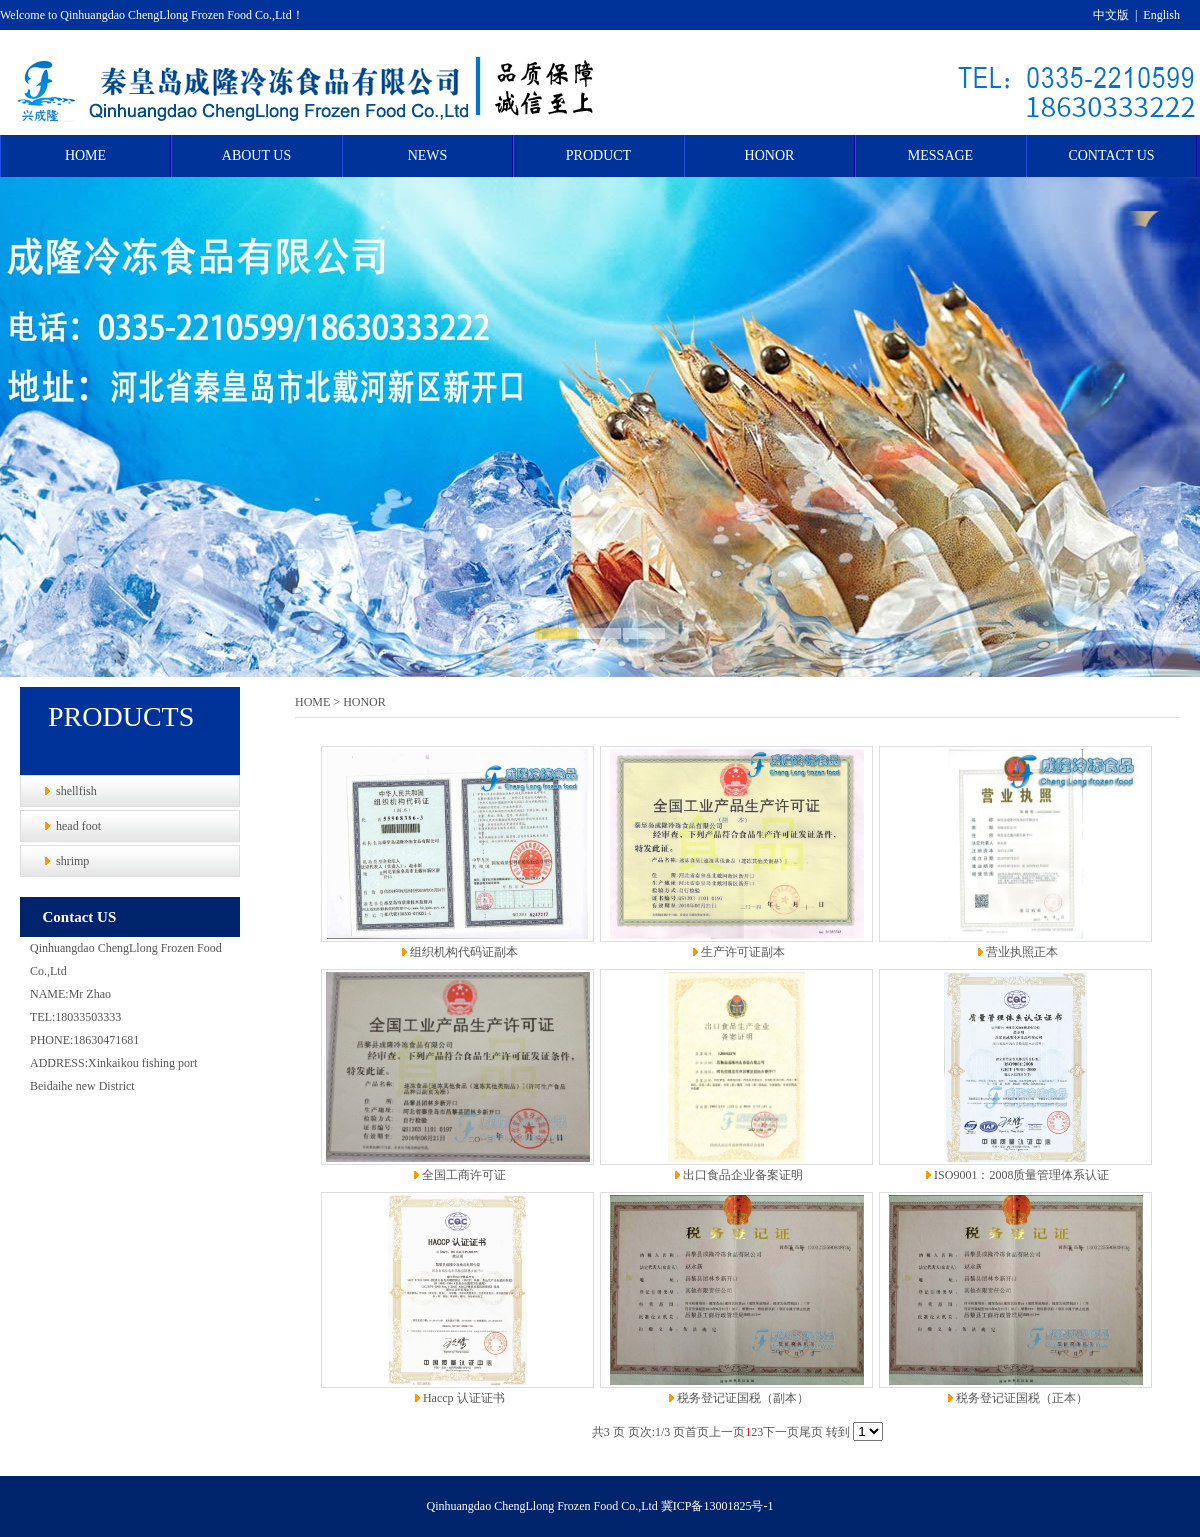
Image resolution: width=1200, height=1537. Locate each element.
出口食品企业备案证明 (743, 1175)
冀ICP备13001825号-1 (717, 1506)
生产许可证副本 (743, 952)
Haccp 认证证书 (464, 1398)
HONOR (770, 155)
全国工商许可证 (464, 1175)
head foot (78, 826)
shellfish (76, 791)
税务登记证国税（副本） (743, 1398)
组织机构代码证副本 (464, 952)
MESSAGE (940, 155)
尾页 (811, 1432)
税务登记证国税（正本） (1022, 1398)
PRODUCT (598, 155)
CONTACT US (1111, 155)
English (1161, 15)
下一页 (781, 1432)
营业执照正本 (1022, 952)
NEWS (428, 155)
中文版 (1111, 15)
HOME (85, 155)
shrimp (72, 861)
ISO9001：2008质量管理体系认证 (1021, 1175)
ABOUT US (256, 155)
